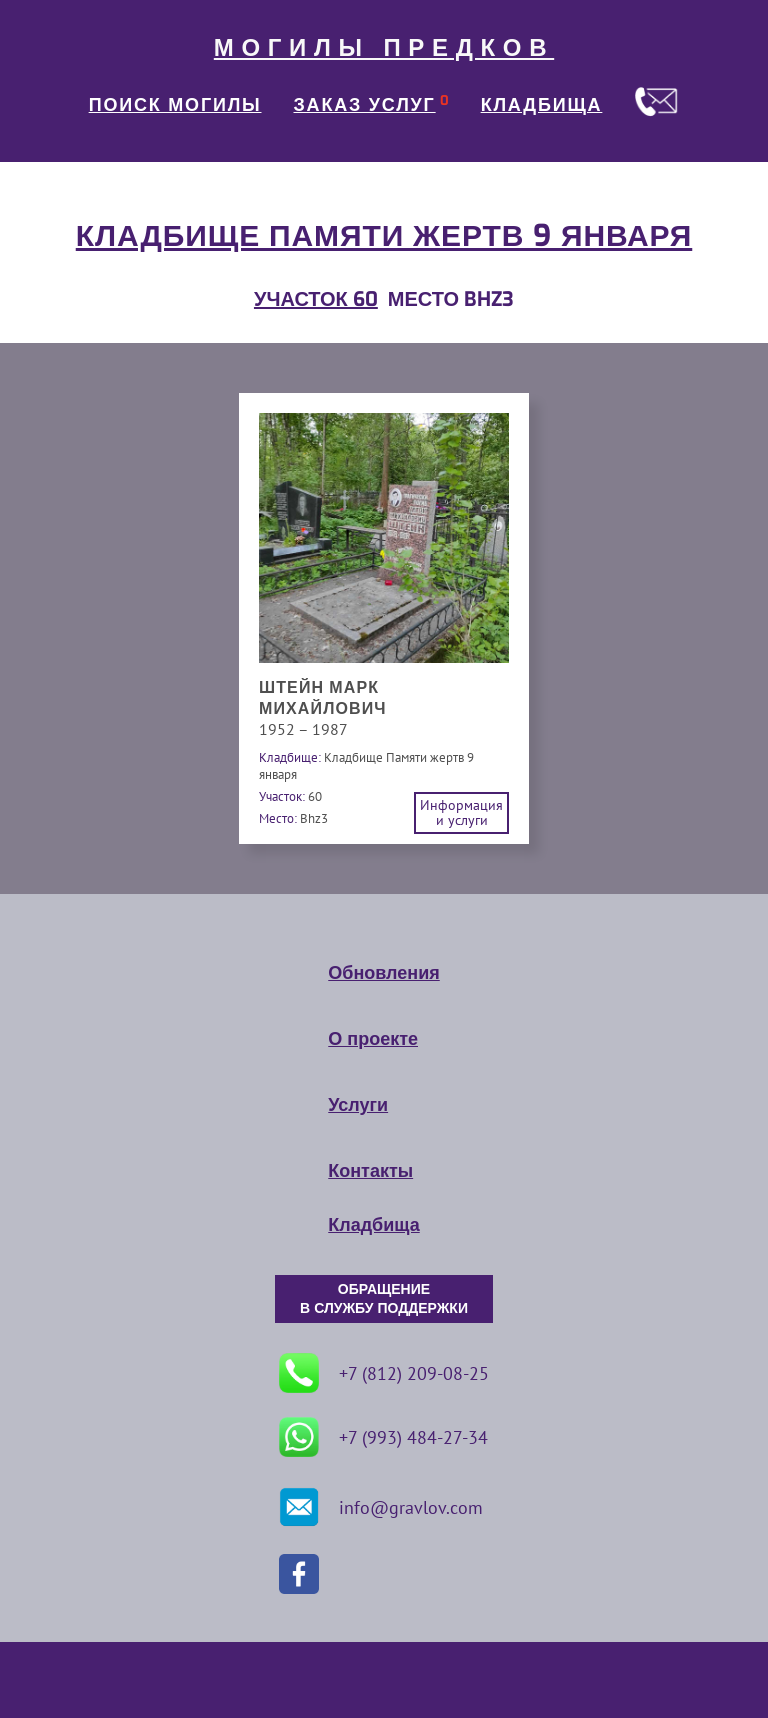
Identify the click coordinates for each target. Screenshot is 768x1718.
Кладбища (373, 1225)
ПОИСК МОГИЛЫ (175, 105)
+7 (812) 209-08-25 (384, 1373)
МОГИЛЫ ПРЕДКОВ (384, 48)
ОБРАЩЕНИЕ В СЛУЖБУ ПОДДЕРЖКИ (384, 1299)
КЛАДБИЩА (542, 105)
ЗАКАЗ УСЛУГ (365, 105)
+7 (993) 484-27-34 (383, 1437)
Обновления (383, 973)
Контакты (370, 1171)
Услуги (358, 1105)
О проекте (373, 1039)
